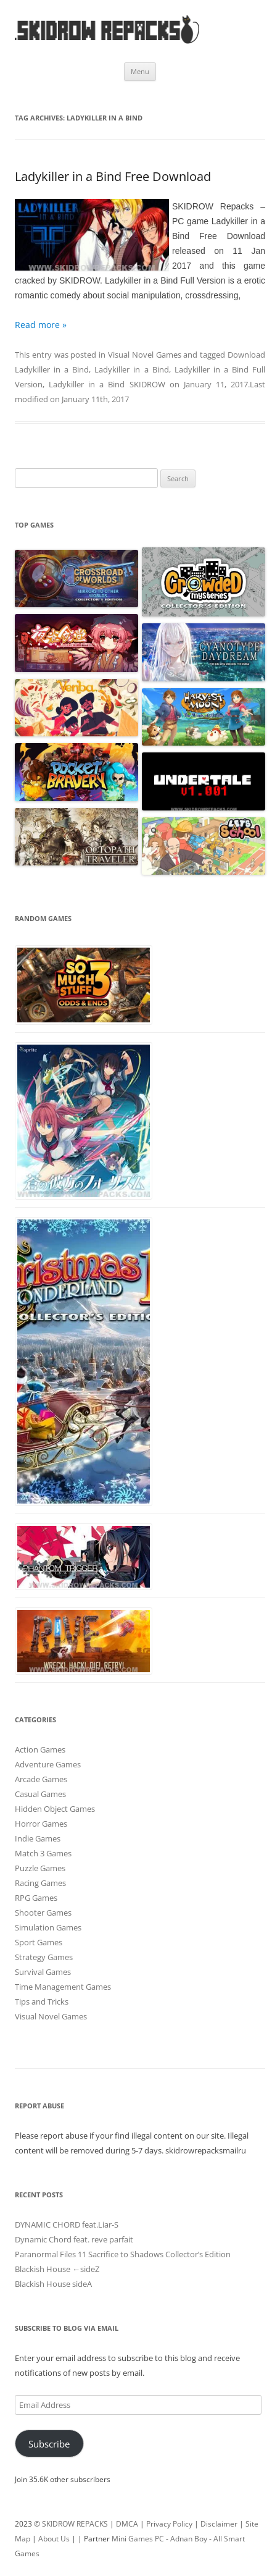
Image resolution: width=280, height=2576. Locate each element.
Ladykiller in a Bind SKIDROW (107, 384)
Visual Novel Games (144, 354)
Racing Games (40, 1882)
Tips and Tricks (41, 2001)
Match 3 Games (43, 1853)
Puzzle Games (40, 1868)
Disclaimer (218, 2524)
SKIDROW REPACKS (75, 2524)
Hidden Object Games (55, 1808)
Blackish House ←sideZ (57, 2269)
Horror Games (41, 1823)
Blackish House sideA (53, 2283)
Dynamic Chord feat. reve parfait (74, 2239)
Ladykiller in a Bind (131, 369)
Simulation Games (48, 1927)
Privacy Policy (169, 2524)
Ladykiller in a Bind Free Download (113, 176)
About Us (54, 2538)
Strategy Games (44, 1957)
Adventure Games (48, 1764)
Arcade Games (41, 1779)
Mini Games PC (138, 2538)
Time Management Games (63, 1986)
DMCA (127, 2524)
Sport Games (38, 1942)
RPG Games (36, 1897)
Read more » (41, 324)
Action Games (40, 1749)
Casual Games (40, 1793)
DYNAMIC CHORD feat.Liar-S (66, 2224)
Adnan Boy (188, 2538)
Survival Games (43, 1971)
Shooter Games (43, 1912)
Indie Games (37, 1838)
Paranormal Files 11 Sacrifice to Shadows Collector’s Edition (123, 2254)
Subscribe (49, 2444)
